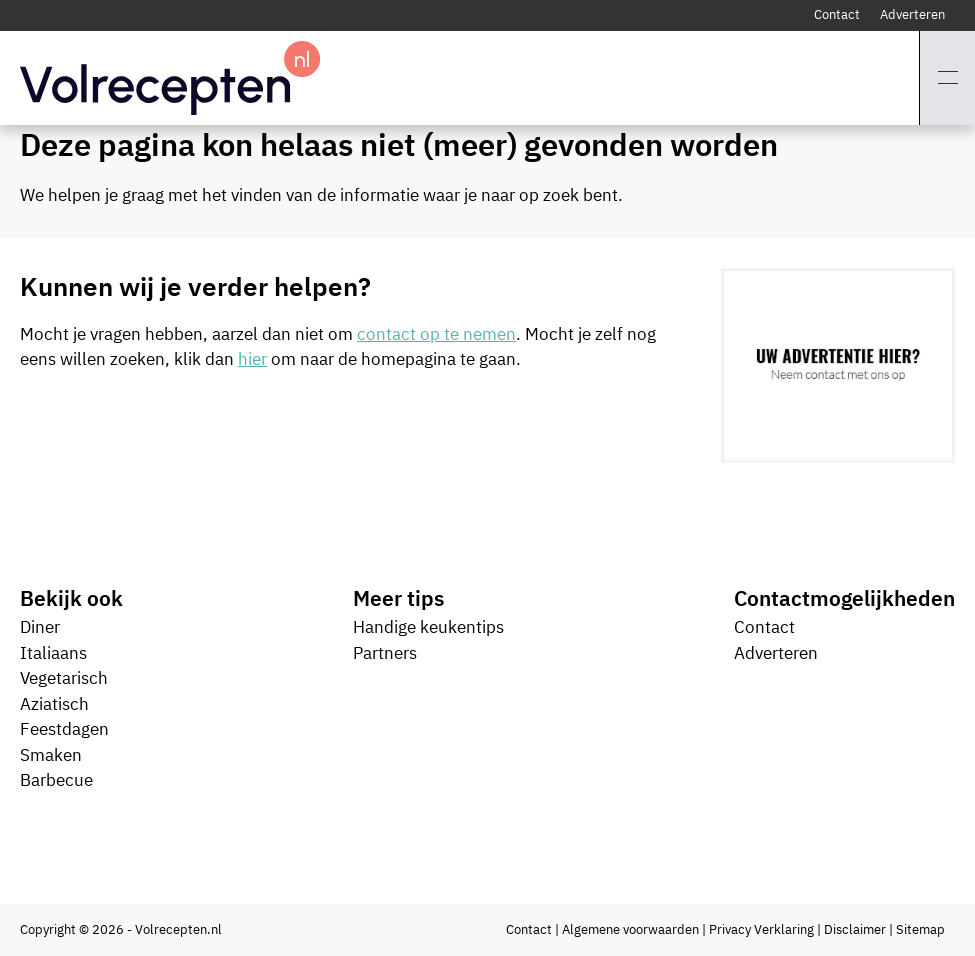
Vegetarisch (64, 678)
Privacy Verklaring (761, 929)
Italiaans (53, 653)
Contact (837, 14)
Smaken (51, 755)
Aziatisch (54, 704)
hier (252, 359)
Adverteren (912, 14)
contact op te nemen (436, 334)
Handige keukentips (428, 627)
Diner (40, 627)
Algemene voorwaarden (630, 929)
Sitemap (920, 929)
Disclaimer (855, 929)
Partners (385, 653)
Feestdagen (64, 729)
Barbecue (56, 780)
